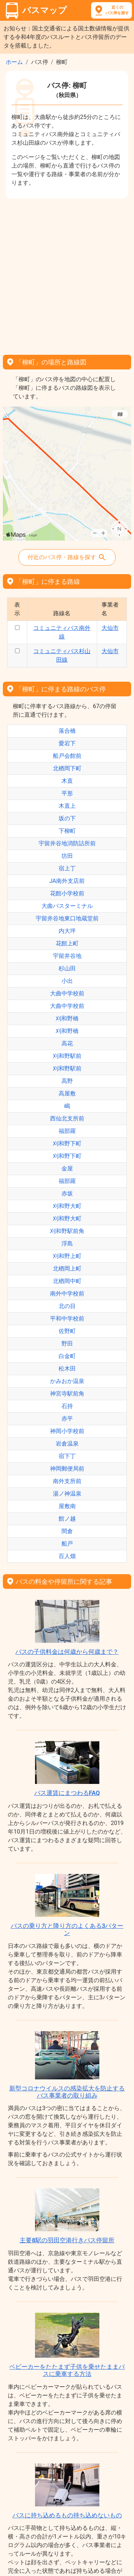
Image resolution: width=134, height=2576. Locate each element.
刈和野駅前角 (67, 1231)
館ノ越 (67, 1518)
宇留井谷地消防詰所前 (67, 843)
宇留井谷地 (67, 956)
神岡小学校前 (67, 1431)
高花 (67, 1043)
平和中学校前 (67, 1318)
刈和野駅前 (67, 1056)
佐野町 (67, 1331)
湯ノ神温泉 (67, 1493)
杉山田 (67, 968)
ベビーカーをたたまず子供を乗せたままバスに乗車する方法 (67, 2370)
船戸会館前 (67, 755)
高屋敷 (67, 1093)
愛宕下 (67, 743)
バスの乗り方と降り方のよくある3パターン (67, 1929)
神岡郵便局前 (67, 1468)
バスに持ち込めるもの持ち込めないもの (67, 2515)
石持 (67, 1406)
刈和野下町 (67, 1143)
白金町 (67, 1356)
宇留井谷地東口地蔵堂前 (67, 918)
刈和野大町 (67, 1206)
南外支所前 (67, 1481)
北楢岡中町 (67, 1281)
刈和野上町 (67, 1256)
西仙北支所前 (67, 1118)
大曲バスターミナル (67, 905)
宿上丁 (67, 868)
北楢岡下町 (67, 768)
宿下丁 (67, 1456)
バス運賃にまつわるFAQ (67, 1792)
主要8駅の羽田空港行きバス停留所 (67, 2240)
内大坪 (67, 931)
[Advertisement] (67, 274)
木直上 (67, 805)
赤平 (67, 1418)
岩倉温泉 (67, 1443)
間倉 (67, 1531)
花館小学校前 (67, 893)
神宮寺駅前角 (67, 1393)
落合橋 (67, 730)
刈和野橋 (67, 1018)
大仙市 (110, 628)
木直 (67, 780)
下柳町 (67, 830)
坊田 (67, 855)
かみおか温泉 (67, 1381)
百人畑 (67, 1556)
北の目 (67, 1306)
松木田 (67, 1368)
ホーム (14, 62)
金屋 (67, 1168)
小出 (67, 981)
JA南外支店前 (67, 880)
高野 (67, 1081)
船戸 (67, 1543)
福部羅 (67, 1131)
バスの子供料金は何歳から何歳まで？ (67, 1651)
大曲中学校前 (67, 993)
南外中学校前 (67, 1293)
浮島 (67, 1243)
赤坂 (67, 1193)
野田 (67, 1343)
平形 (67, 793)
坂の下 (67, 818)
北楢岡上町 (67, 1268)
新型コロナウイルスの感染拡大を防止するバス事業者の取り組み (67, 2092)
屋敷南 (67, 1506)
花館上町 (67, 943)
